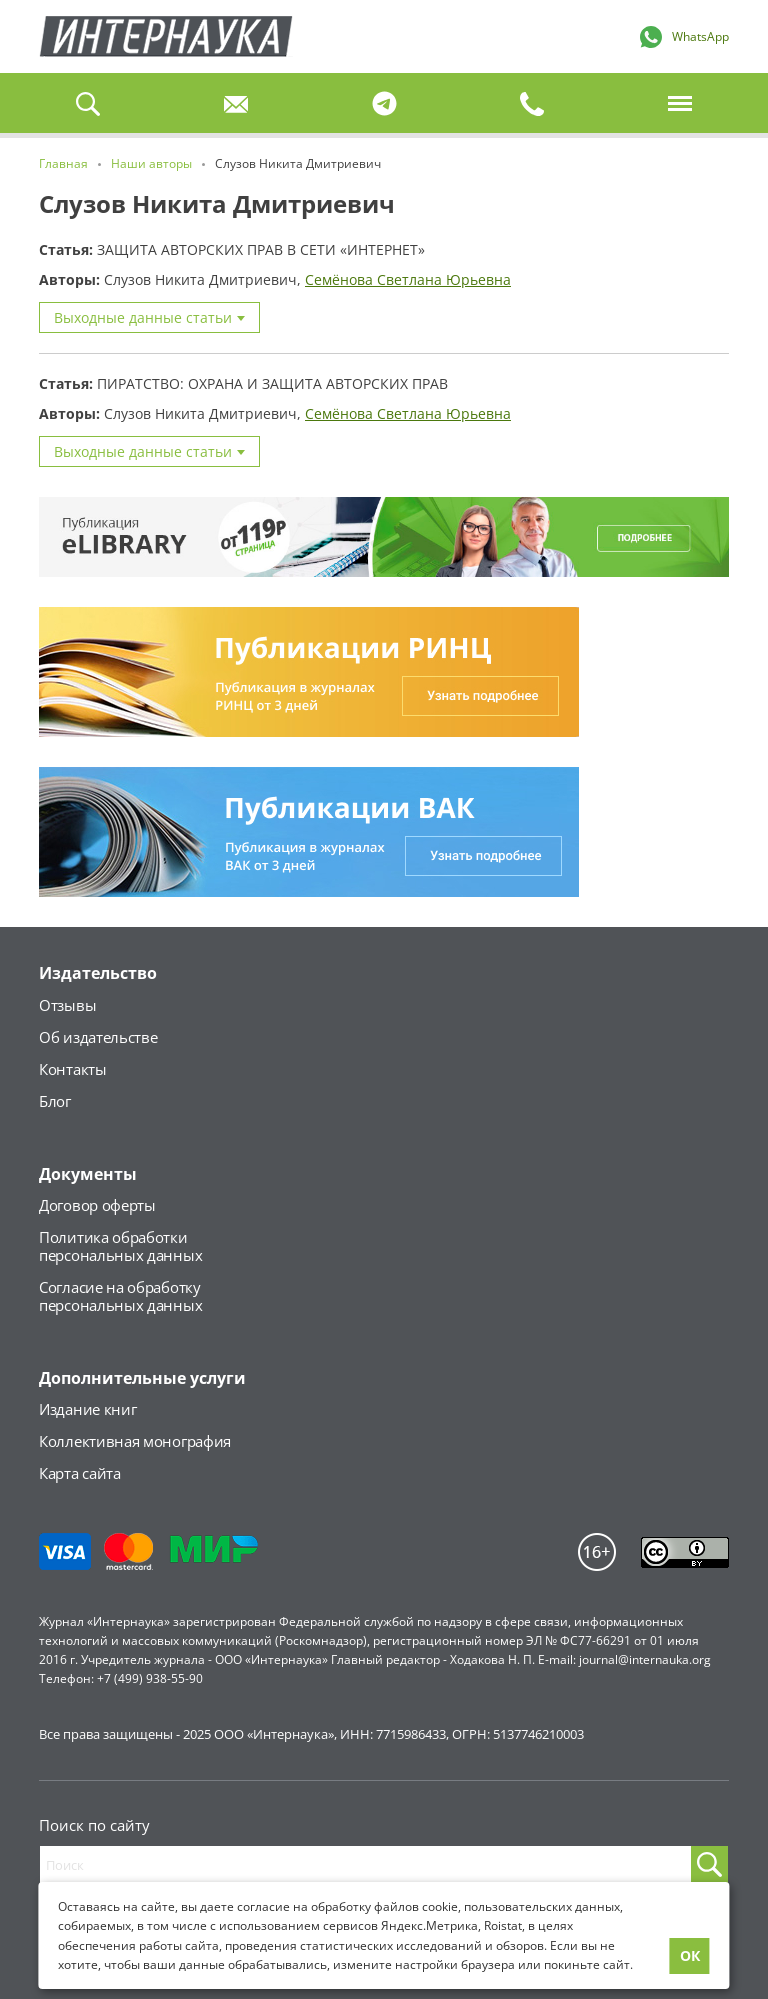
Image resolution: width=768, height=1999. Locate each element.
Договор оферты (97, 1205)
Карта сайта (80, 1473)
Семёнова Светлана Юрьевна (408, 279)
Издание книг (87, 1409)
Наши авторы (151, 163)
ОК (690, 1955)
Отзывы (67, 1005)
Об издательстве (98, 1037)
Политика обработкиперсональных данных (120, 1246)
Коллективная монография (135, 1441)
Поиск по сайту (94, 1825)
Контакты (73, 1069)
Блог (55, 1101)
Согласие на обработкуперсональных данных (120, 1296)
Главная (166, 36)
